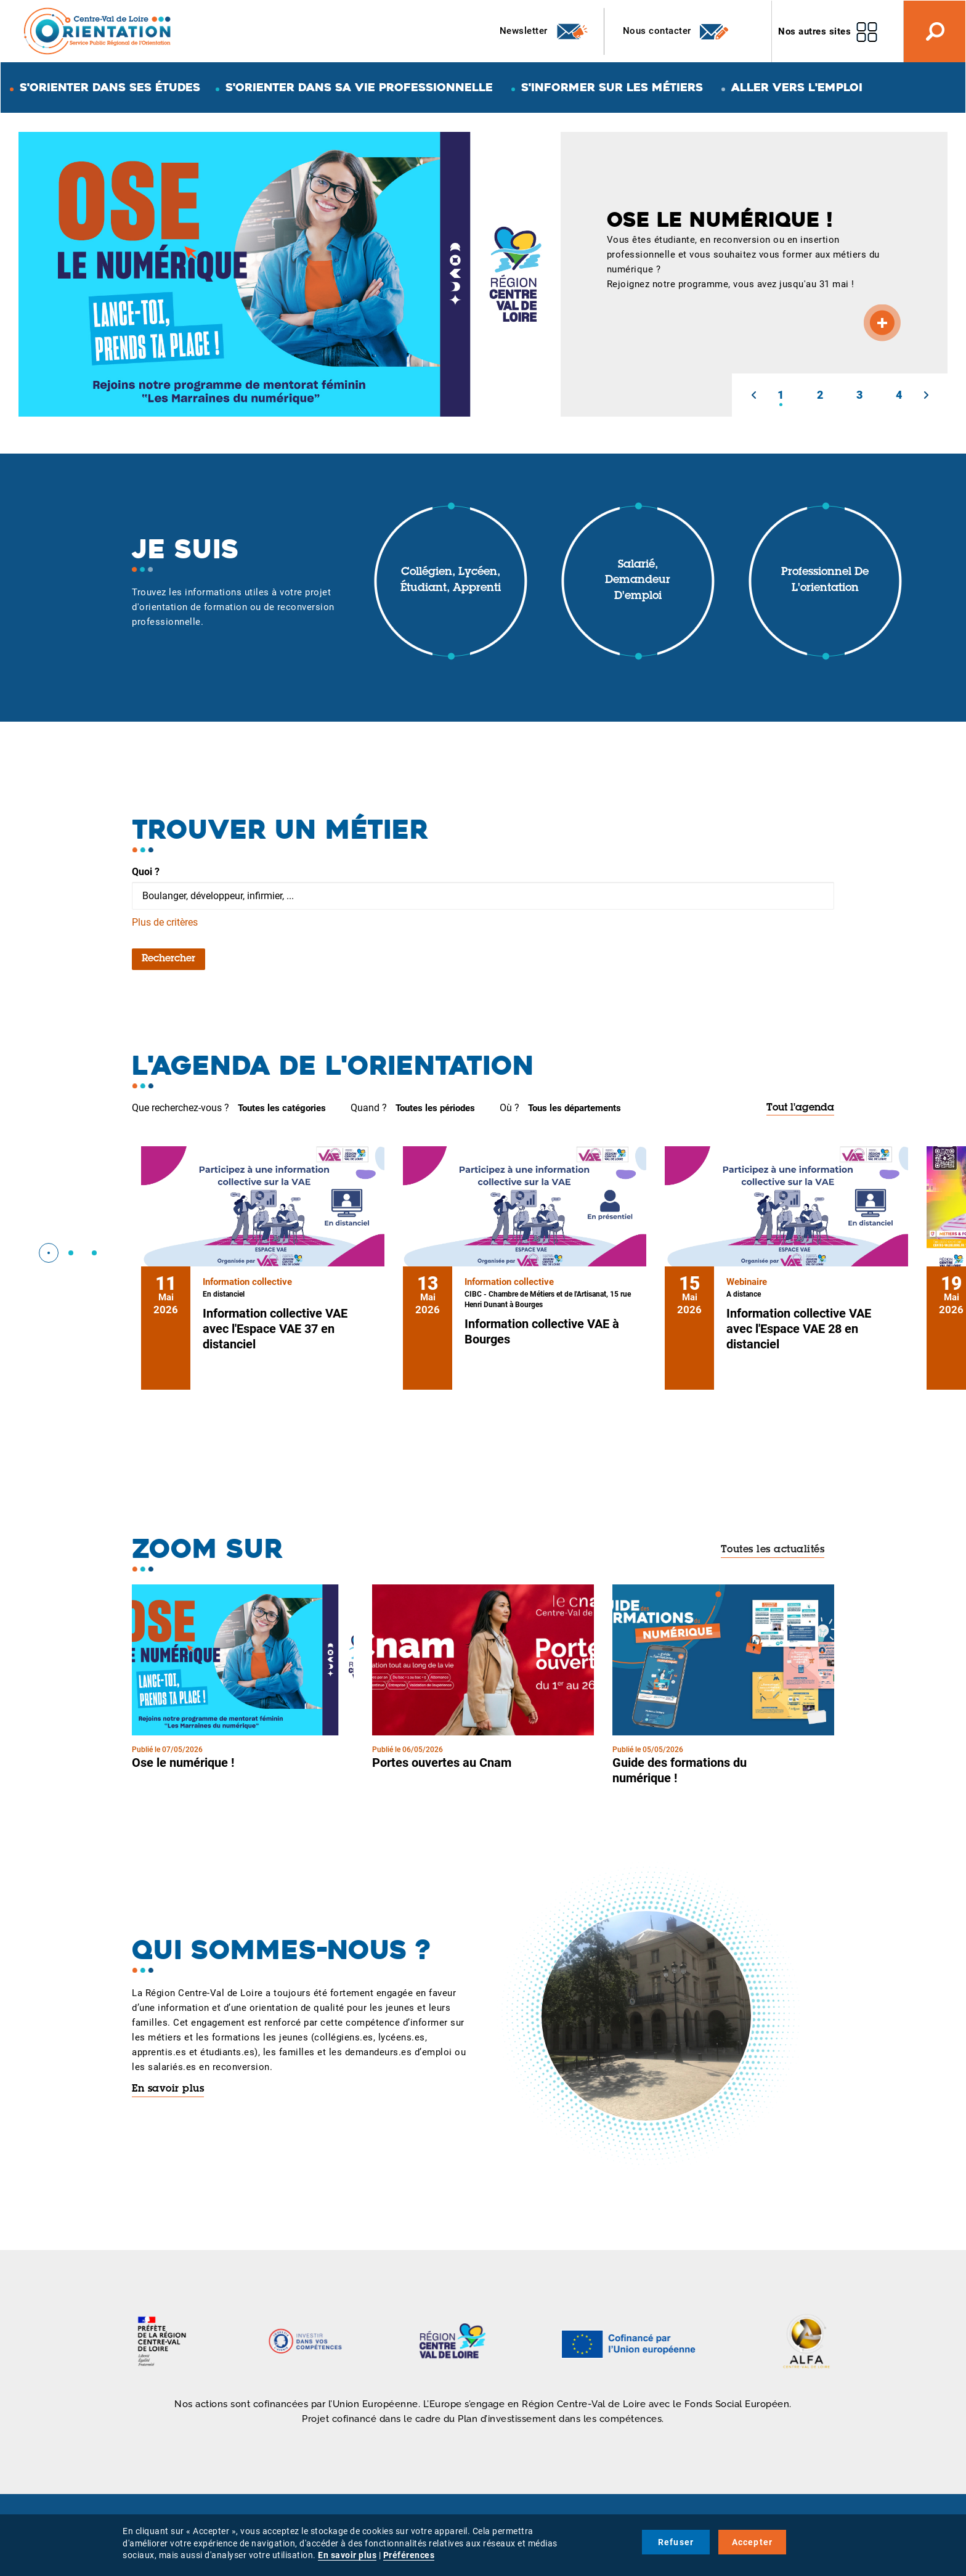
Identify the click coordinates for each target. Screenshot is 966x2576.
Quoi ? (146, 872)
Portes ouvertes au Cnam (441, 1762)
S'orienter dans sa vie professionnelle (359, 87)
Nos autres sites (814, 31)
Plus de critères (165, 922)
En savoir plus (168, 2089)
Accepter (752, 2542)
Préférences (409, 2555)
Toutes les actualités (773, 1550)
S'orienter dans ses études (110, 87)
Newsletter (544, 31)
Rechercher (168, 959)
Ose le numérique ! (183, 1762)
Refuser (676, 2542)
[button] (753, 395)
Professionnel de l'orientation (825, 580)
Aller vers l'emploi (796, 87)
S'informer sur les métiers (612, 87)
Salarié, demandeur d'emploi (637, 581)
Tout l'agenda (800, 1108)
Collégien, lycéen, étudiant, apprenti (450, 580)
